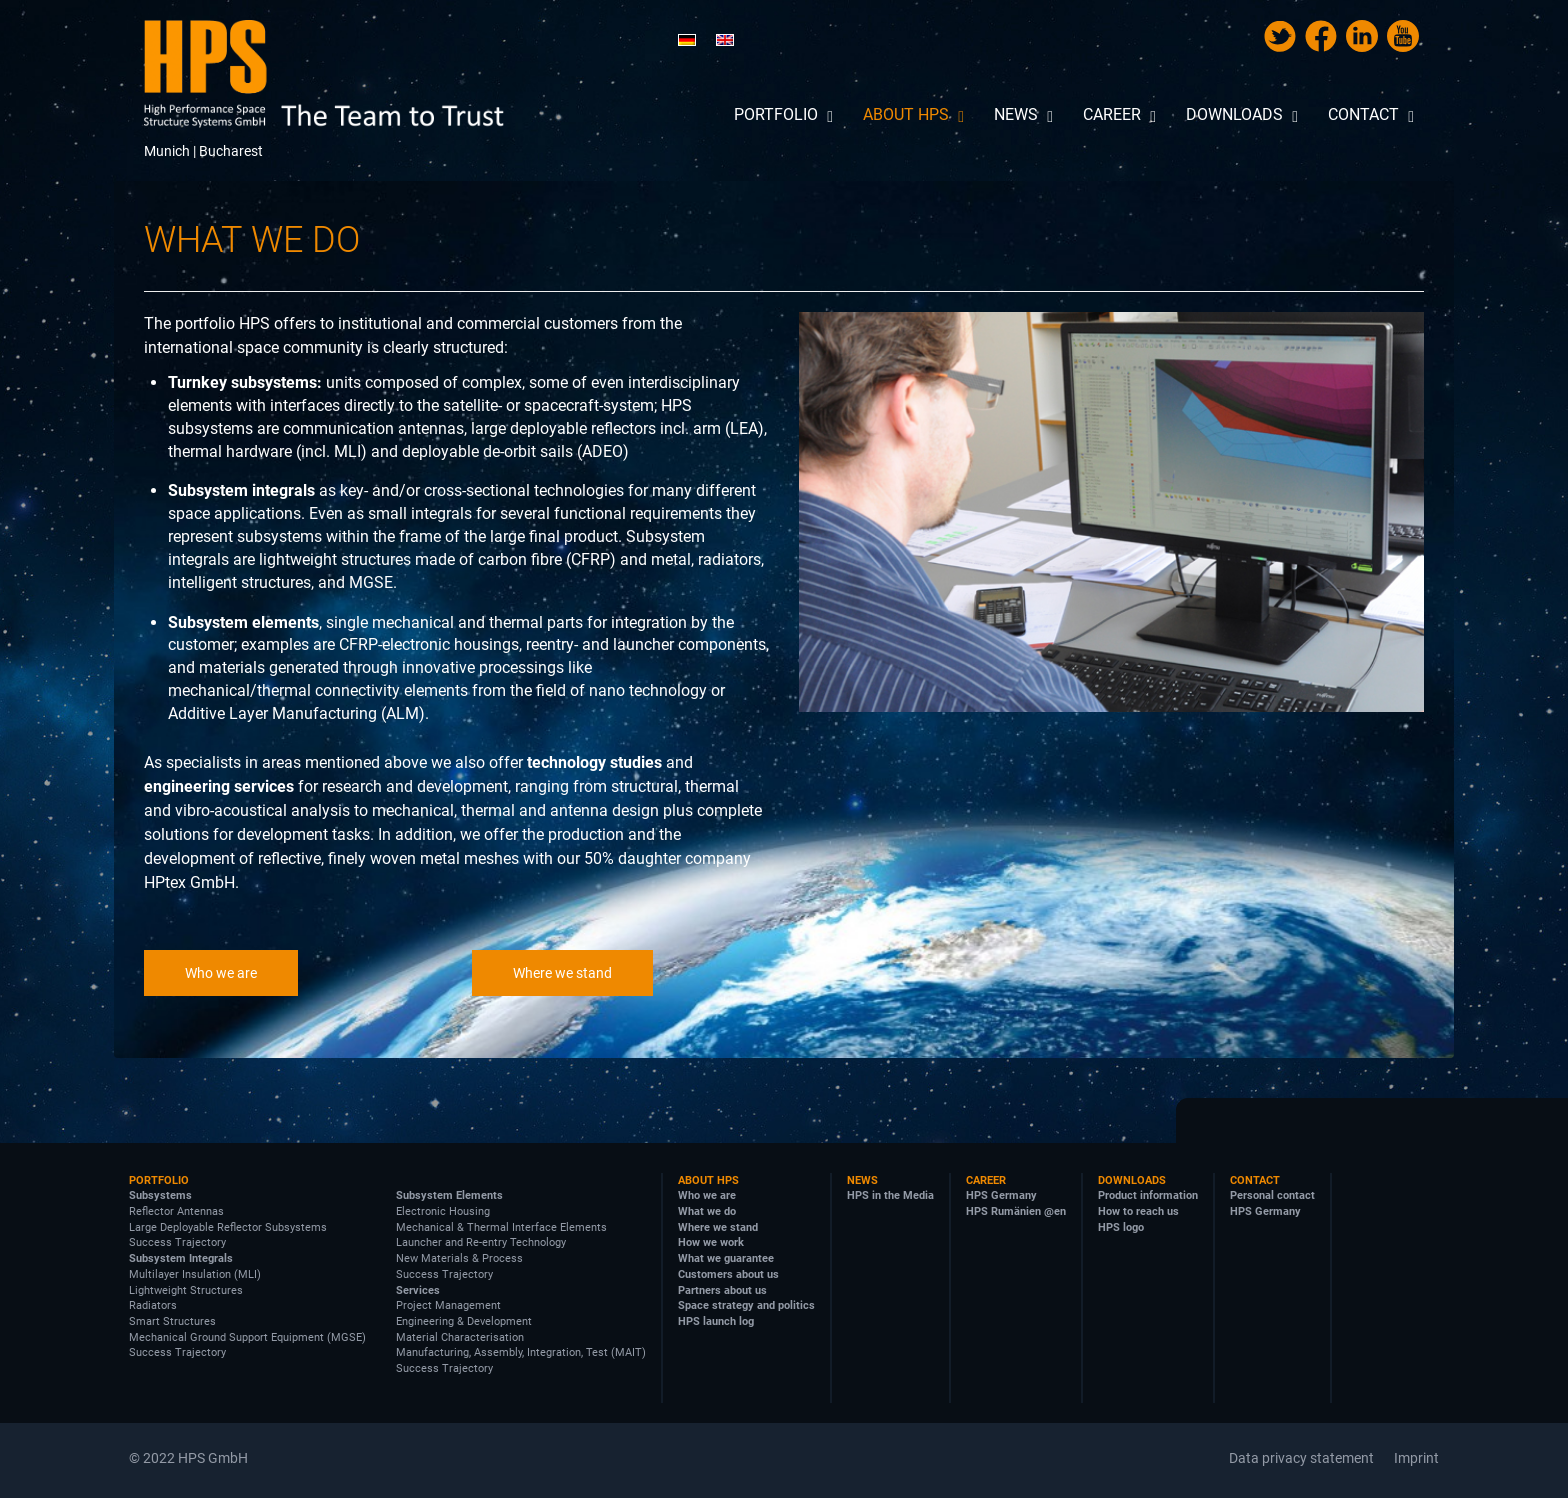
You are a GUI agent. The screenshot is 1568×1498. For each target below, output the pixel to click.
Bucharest (231, 151)
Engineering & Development (464, 1321)
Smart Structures (172, 1321)
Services (418, 1290)
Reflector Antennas (176, 1211)
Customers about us (728, 1274)
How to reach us (1138, 1211)
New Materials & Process (459, 1258)
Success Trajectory (177, 1242)
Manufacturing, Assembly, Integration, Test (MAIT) (521, 1352)
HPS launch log (716, 1321)
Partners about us (722, 1290)
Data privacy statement (1301, 1458)
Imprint (1416, 1458)
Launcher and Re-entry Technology (481, 1242)
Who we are (221, 973)
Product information (1148, 1195)
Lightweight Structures (186, 1290)
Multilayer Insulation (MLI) (195, 1274)
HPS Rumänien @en (1016, 1211)
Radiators (153, 1305)
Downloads (1132, 1180)
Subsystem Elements (449, 1195)
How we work (711, 1242)
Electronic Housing (443, 1211)
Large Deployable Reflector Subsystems (228, 1227)
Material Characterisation (460, 1337)
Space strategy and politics (746, 1305)
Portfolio (159, 1180)
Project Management (448, 1305)
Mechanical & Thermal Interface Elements (501, 1227)
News (862, 1180)
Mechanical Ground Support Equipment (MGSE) (247, 1337)
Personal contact (1272, 1195)
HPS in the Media (890, 1195)
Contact (1255, 1180)
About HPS (708, 1180)
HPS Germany (1001, 1195)
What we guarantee (726, 1258)
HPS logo (1121, 1227)
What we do (707, 1211)
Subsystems (160, 1195)
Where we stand (562, 973)
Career (986, 1180)
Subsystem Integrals (181, 1258)
